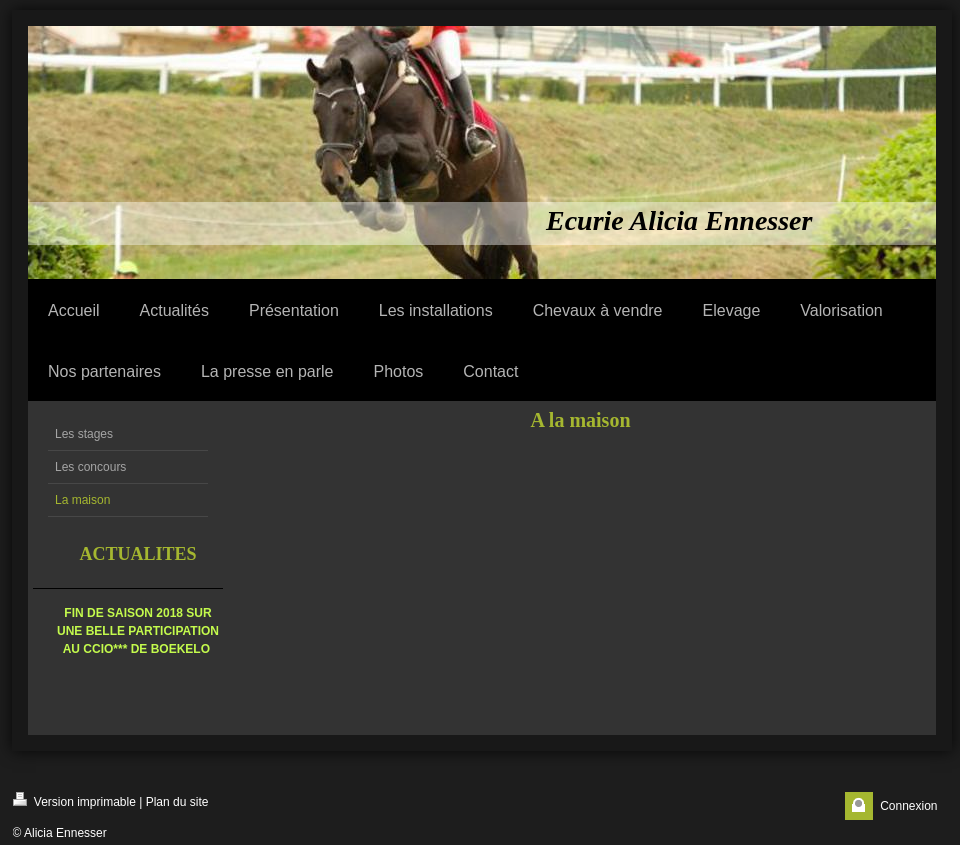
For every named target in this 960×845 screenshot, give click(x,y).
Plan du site (177, 802)
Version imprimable (74, 800)
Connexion (908, 806)
